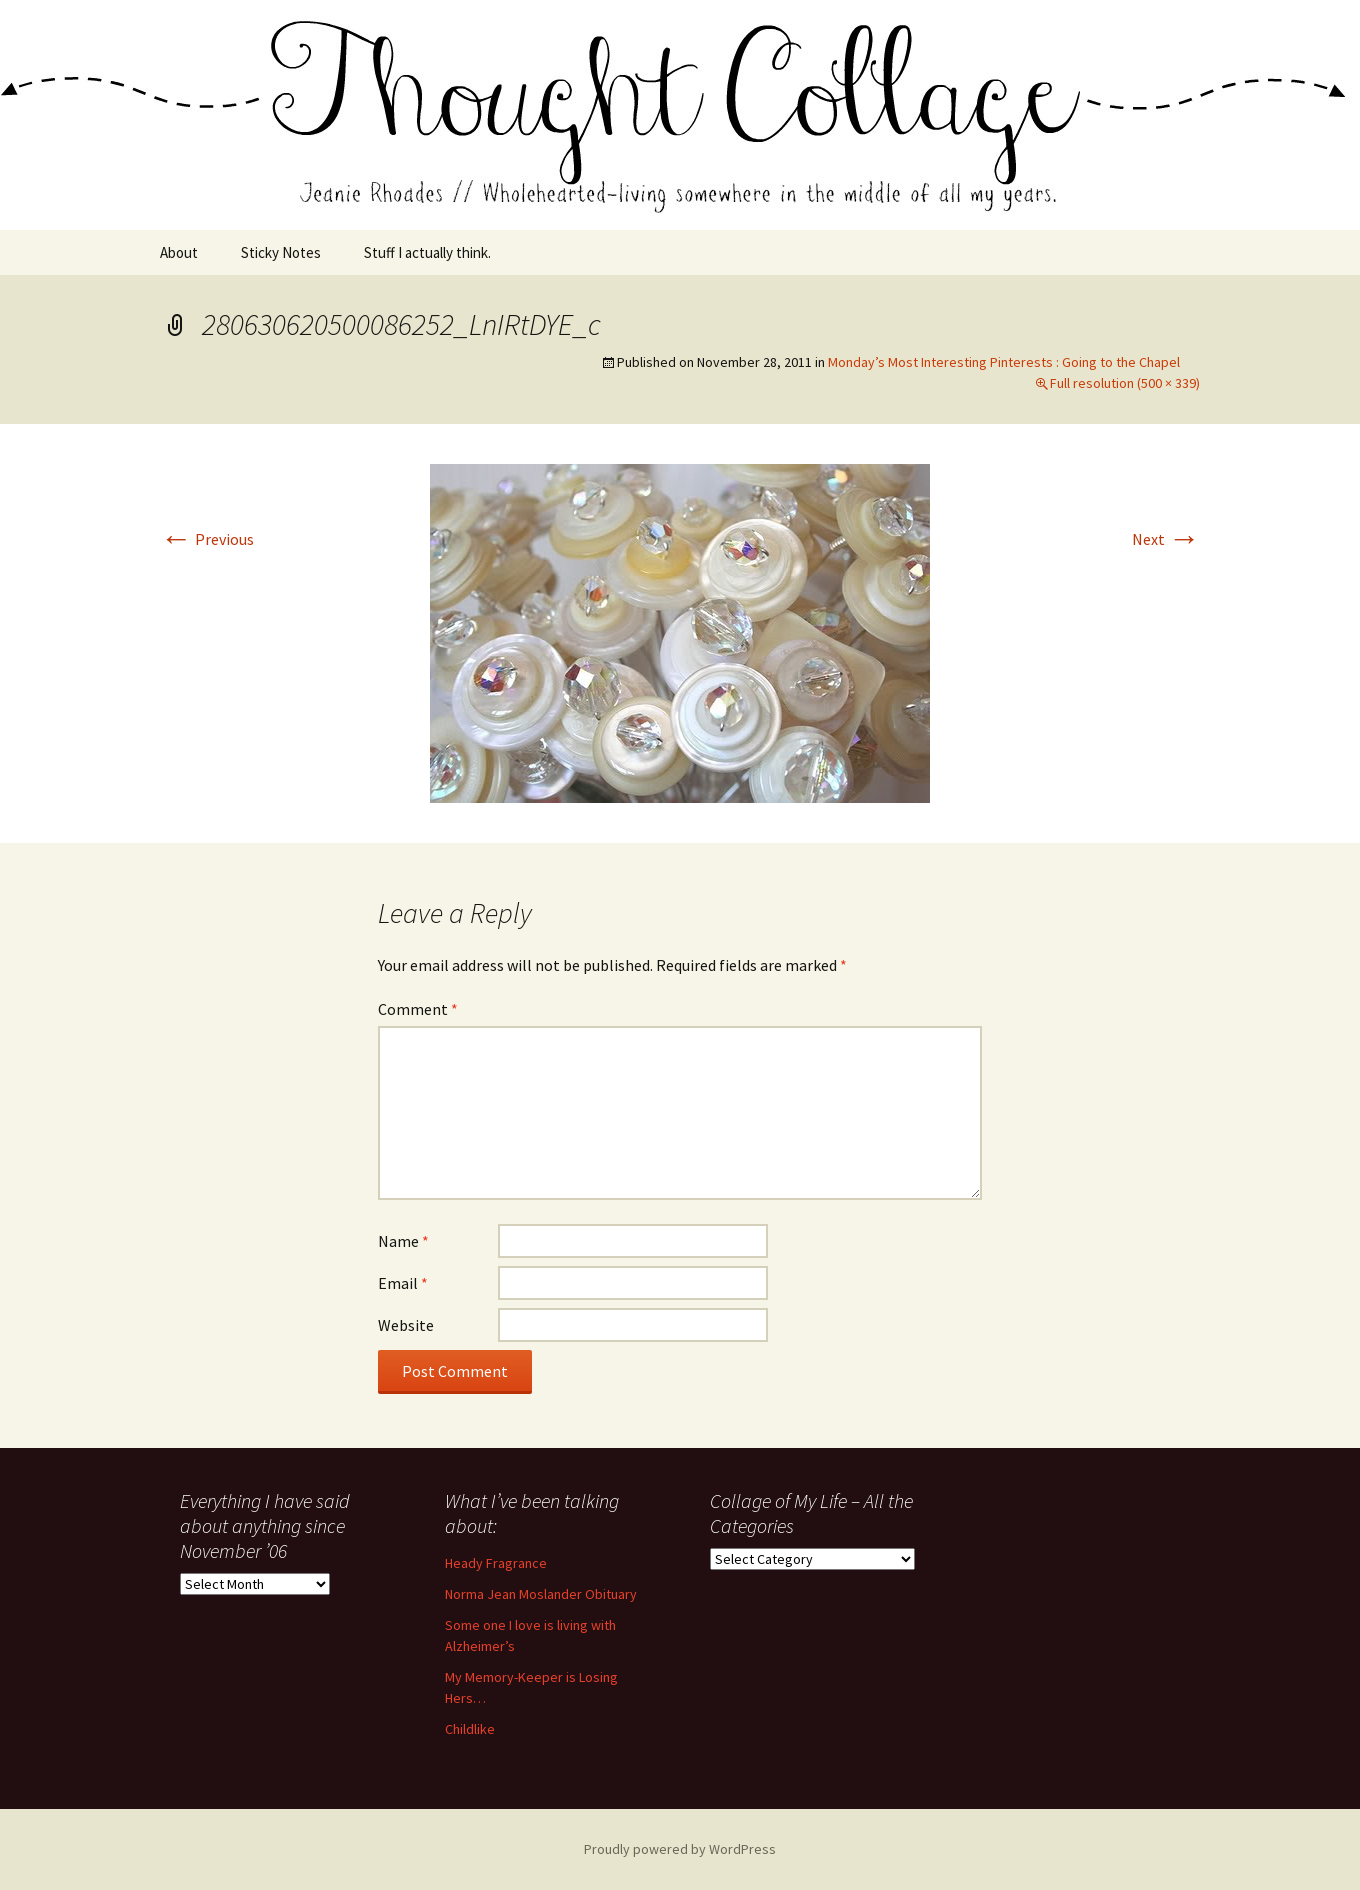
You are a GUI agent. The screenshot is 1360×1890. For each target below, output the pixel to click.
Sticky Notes (281, 252)
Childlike (470, 1729)
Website (406, 1325)
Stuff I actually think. (427, 252)
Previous (207, 539)
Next (1166, 539)
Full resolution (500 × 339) (1125, 383)
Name (403, 1241)
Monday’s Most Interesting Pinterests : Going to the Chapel (1004, 362)
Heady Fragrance (496, 1563)
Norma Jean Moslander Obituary (541, 1594)
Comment (418, 1009)
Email (403, 1283)
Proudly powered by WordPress (680, 1849)
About (179, 252)
